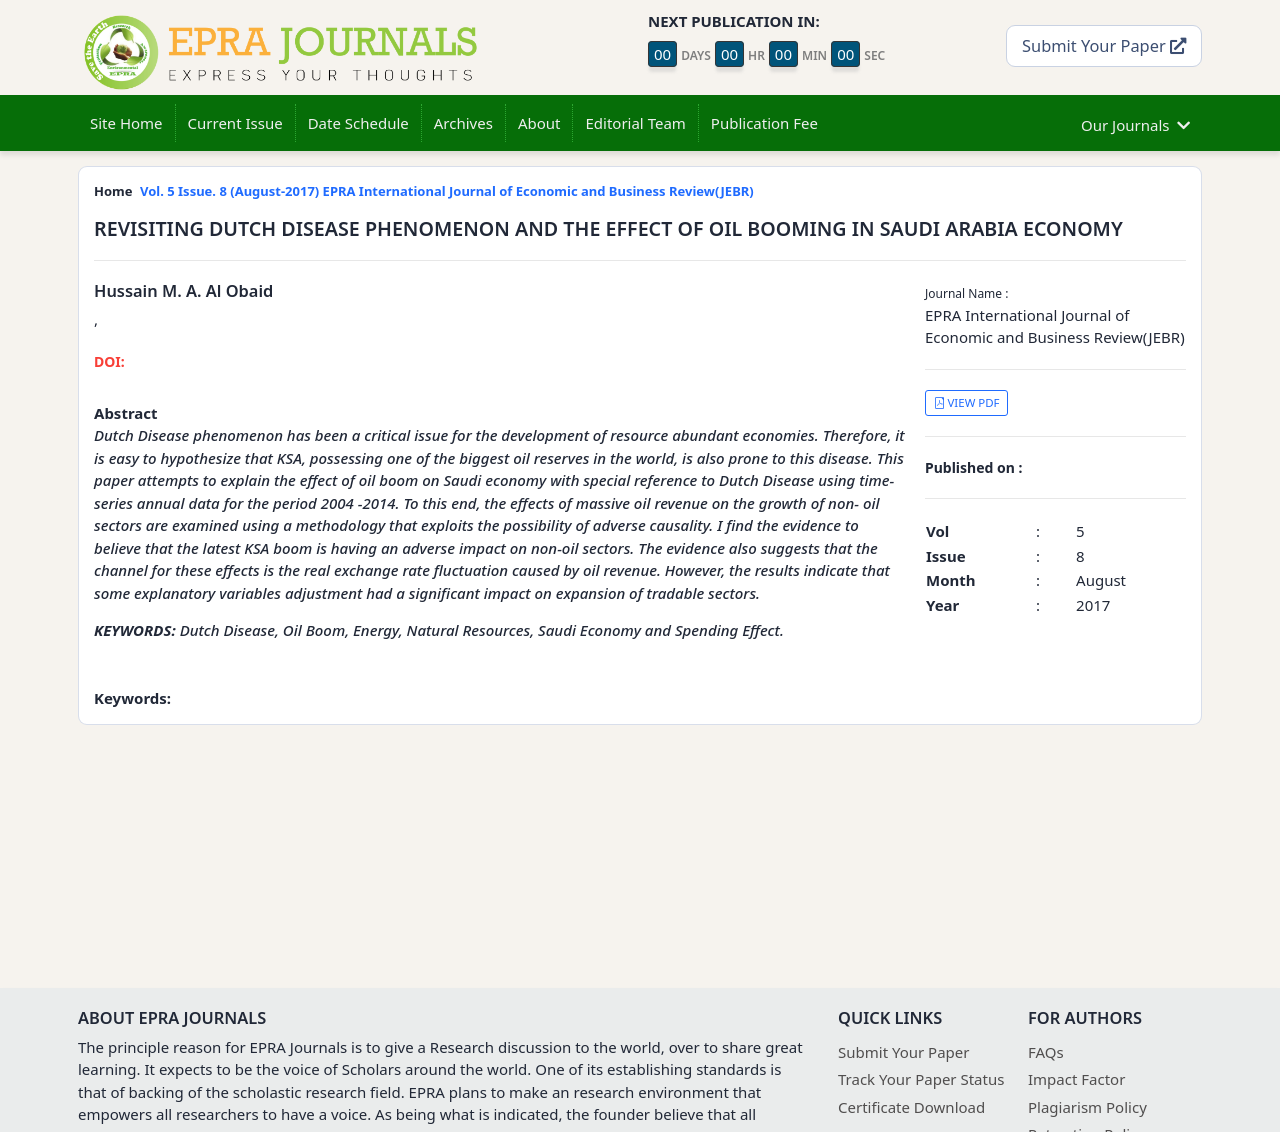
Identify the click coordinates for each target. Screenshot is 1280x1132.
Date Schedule (358, 123)
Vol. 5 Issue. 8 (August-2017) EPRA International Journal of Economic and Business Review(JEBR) (447, 191)
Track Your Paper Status (921, 1079)
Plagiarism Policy (1087, 1107)
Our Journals (1135, 122)
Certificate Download (911, 1107)
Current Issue (235, 123)
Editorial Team (635, 123)
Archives (463, 123)
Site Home (126, 123)
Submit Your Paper (1104, 45)
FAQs (1046, 1052)
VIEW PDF (967, 402)
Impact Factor (1076, 1079)
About (539, 123)
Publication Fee (764, 123)
